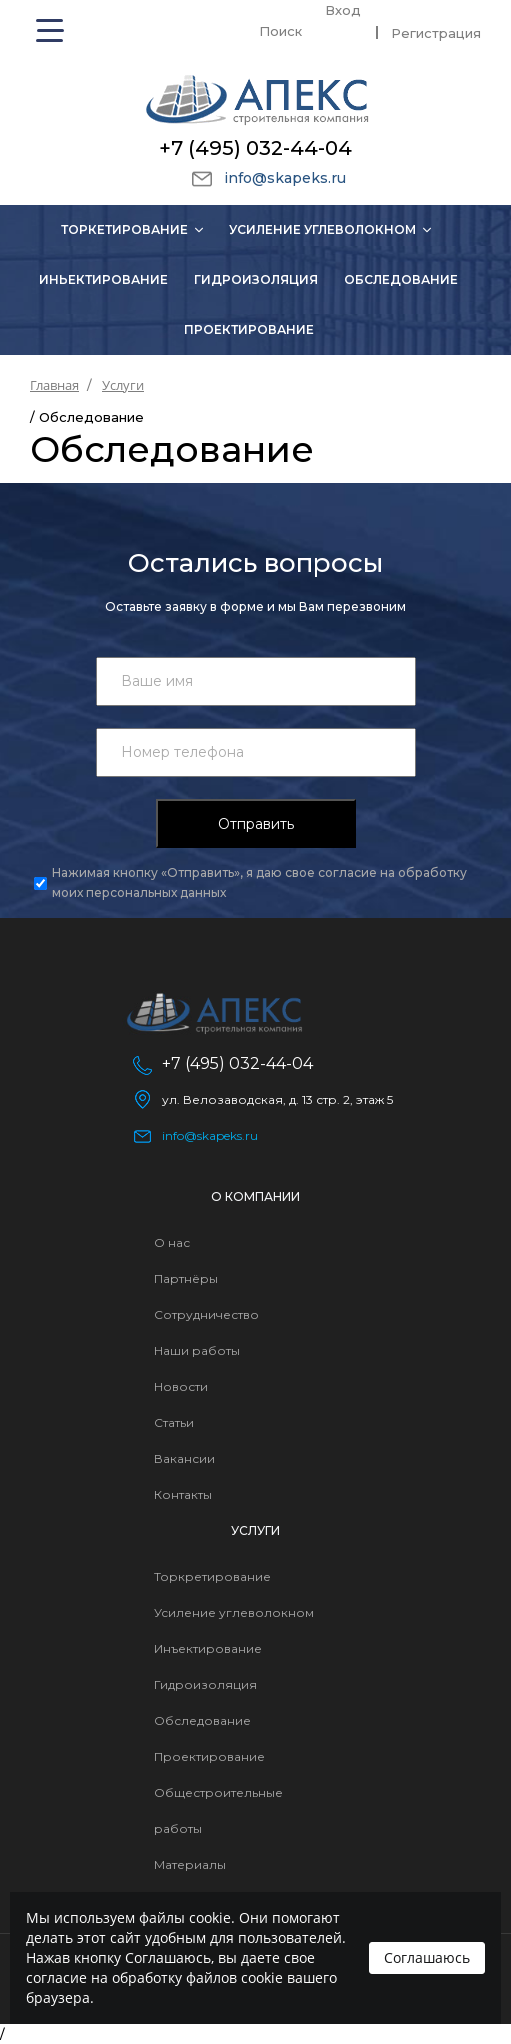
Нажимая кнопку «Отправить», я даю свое (259, 882)
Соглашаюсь (427, 1957)
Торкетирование (124, 229)
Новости (181, 1386)
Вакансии (184, 1458)
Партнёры (186, 1278)
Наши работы (197, 1350)
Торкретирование (212, 1576)
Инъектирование (208, 1648)
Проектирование (249, 329)
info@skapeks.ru (282, 178)
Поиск (280, 31)
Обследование (401, 279)
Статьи (174, 1422)
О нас (172, 1242)
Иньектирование (103, 279)
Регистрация (436, 33)
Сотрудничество (206, 1314)
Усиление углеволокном (322, 229)
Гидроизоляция (256, 279)
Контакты (183, 1494)
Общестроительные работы (218, 1810)
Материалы (190, 1864)
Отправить (256, 824)
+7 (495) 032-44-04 (255, 148)
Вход (343, 10)
